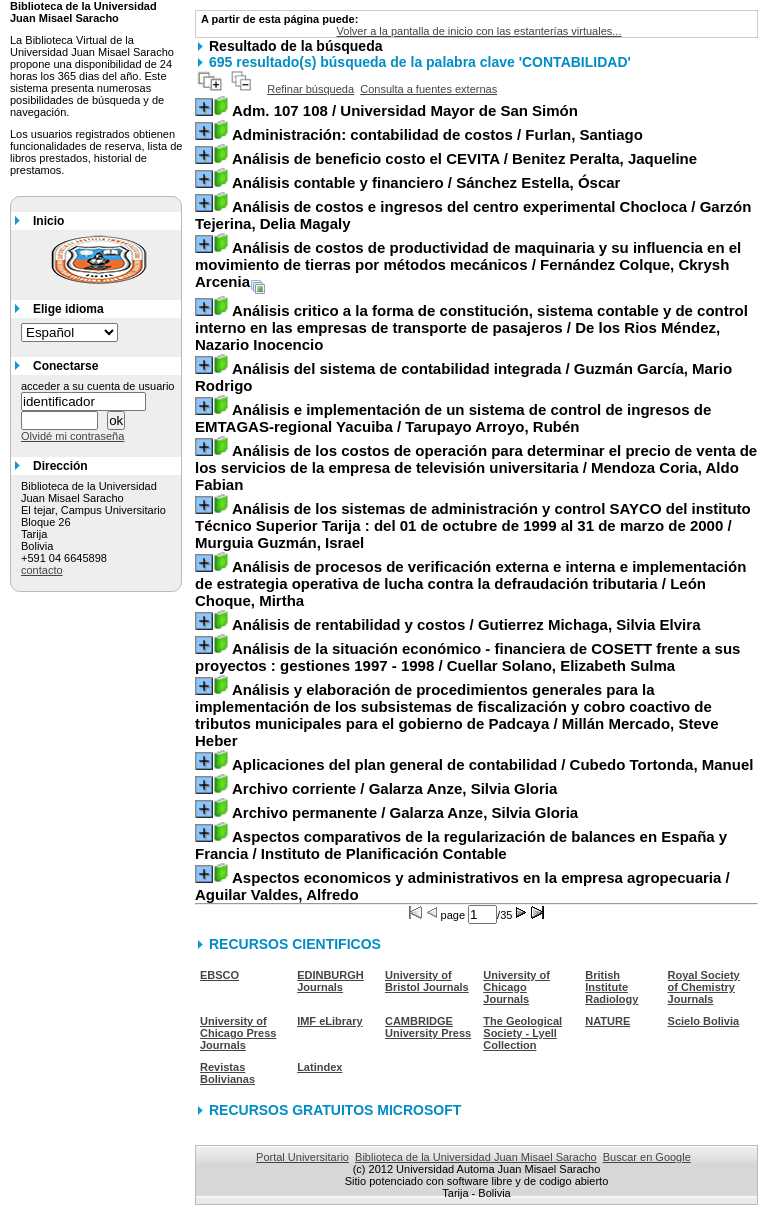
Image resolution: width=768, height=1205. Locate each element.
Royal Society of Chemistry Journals (704, 987)
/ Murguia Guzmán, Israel (473, 525)
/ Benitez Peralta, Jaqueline (464, 158)
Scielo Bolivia (704, 1021)
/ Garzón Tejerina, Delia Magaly (473, 215)
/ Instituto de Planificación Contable (461, 845)
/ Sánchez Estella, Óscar (426, 182)
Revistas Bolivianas (227, 1073)
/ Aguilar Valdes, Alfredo (462, 886)
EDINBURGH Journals (330, 981)
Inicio (48, 221)
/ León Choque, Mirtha (470, 583)
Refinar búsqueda (310, 89)
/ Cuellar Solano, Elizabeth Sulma (467, 657)
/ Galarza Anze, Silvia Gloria (394, 788)
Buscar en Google (647, 1157)
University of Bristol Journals (427, 981)
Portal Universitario (302, 1157)
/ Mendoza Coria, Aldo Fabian (476, 467)
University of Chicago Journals (516, 987)
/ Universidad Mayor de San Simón (405, 110)
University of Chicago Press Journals (238, 1033)
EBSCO (219, 975)
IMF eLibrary (329, 1021)
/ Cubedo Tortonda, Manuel (492, 764)
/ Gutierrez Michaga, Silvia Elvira (466, 624)
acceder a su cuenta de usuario (98, 386)
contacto (42, 570)
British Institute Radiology (611, 987)
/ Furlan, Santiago (437, 134)
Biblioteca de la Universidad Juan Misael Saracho (476, 1157)
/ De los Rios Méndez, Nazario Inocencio (471, 327)
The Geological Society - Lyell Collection (522, 1033)
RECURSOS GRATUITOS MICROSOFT (335, 1110)
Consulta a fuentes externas (428, 89)
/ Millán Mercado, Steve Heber (456, 715)
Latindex (319, 1067)
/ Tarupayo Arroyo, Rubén (453, 418)
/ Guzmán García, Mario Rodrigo (463, 377)
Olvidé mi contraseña (72, 436)
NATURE (607, 1021)
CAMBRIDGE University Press (428, 1027)
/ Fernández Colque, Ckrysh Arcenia (468, 264)
